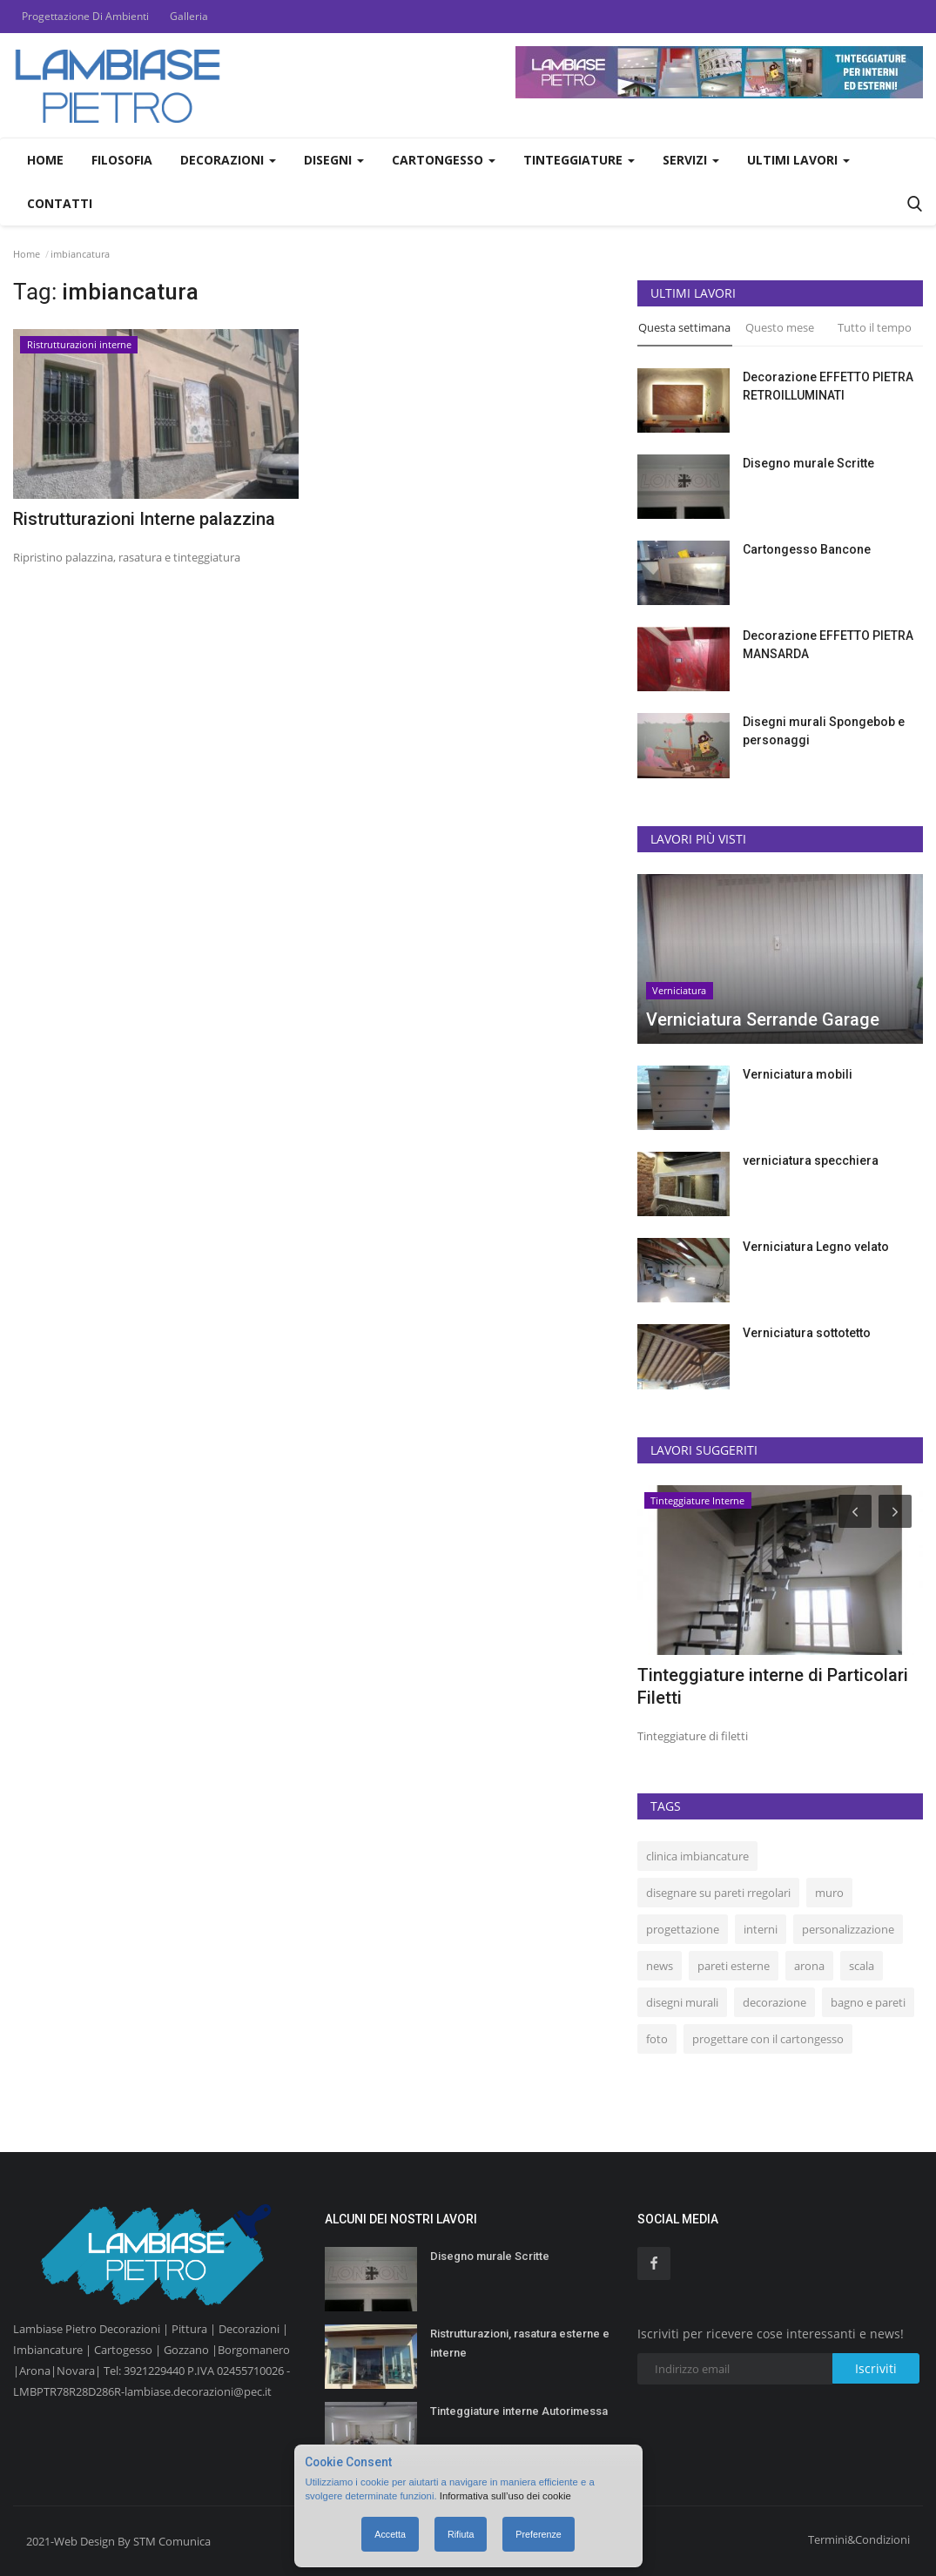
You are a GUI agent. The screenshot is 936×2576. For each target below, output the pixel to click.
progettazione (682, 1929)
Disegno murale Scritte (808, 463)
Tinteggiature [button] (579, 159)
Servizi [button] (691, 159)
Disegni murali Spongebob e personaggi (824, 731)
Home (45, 159)
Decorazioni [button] (228, 159)
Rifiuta (461, 2534)
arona (809, 1966)
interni (761, 1929)
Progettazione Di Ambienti (85, 16)
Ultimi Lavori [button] (798, 159)
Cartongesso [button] (443, 159)
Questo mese (779, 327)
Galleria (189, 16)
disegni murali (682, 2002)
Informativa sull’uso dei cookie (505, 2496)
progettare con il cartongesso (768, 2039)
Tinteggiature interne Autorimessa (519, 2411)
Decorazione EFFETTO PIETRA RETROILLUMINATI (828, 386)
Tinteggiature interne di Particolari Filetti (772, 1686)
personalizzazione (848, 1929)
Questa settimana (684, 327)
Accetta (390, 2534)
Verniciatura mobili (797, 1074)
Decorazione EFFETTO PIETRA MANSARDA (828, 645)
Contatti (59, 203)
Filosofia (121, 159)
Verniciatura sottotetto (807, 1333)
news (659, 1966)
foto (657, 2039)
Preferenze (538, 2534)
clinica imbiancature (697, 1856)
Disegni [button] (334, 159)
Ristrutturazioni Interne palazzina (144, 518)
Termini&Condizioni (859, 2539)
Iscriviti (876, 2368)
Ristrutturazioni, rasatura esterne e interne (519, 2343)
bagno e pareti (868, 2002)
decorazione (774, 2002)
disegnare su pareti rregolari (718, 1892)
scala (861, 1966)
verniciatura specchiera (811, 1160)
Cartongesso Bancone (807, 549)
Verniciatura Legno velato (816, 1247)
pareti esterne (733, 1966)
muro (829, 1892)
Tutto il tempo (875, 327)
